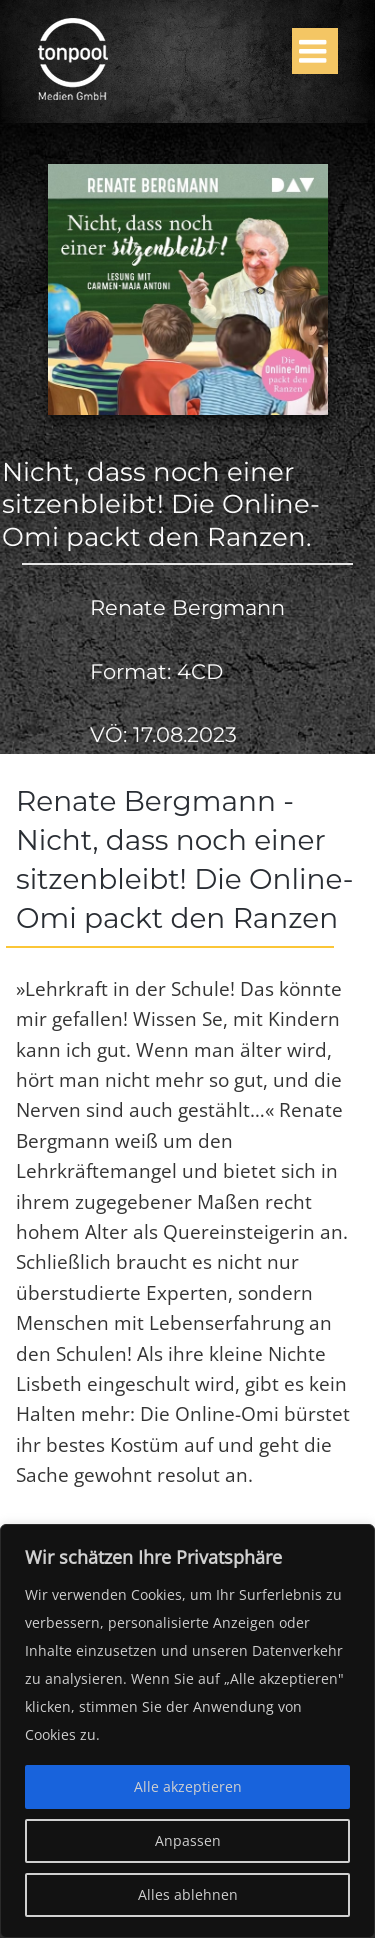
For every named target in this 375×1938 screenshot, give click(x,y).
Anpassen (188, 1840)
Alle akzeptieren (188, 1786)
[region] (187, 1731)
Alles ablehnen (188, 1894)
